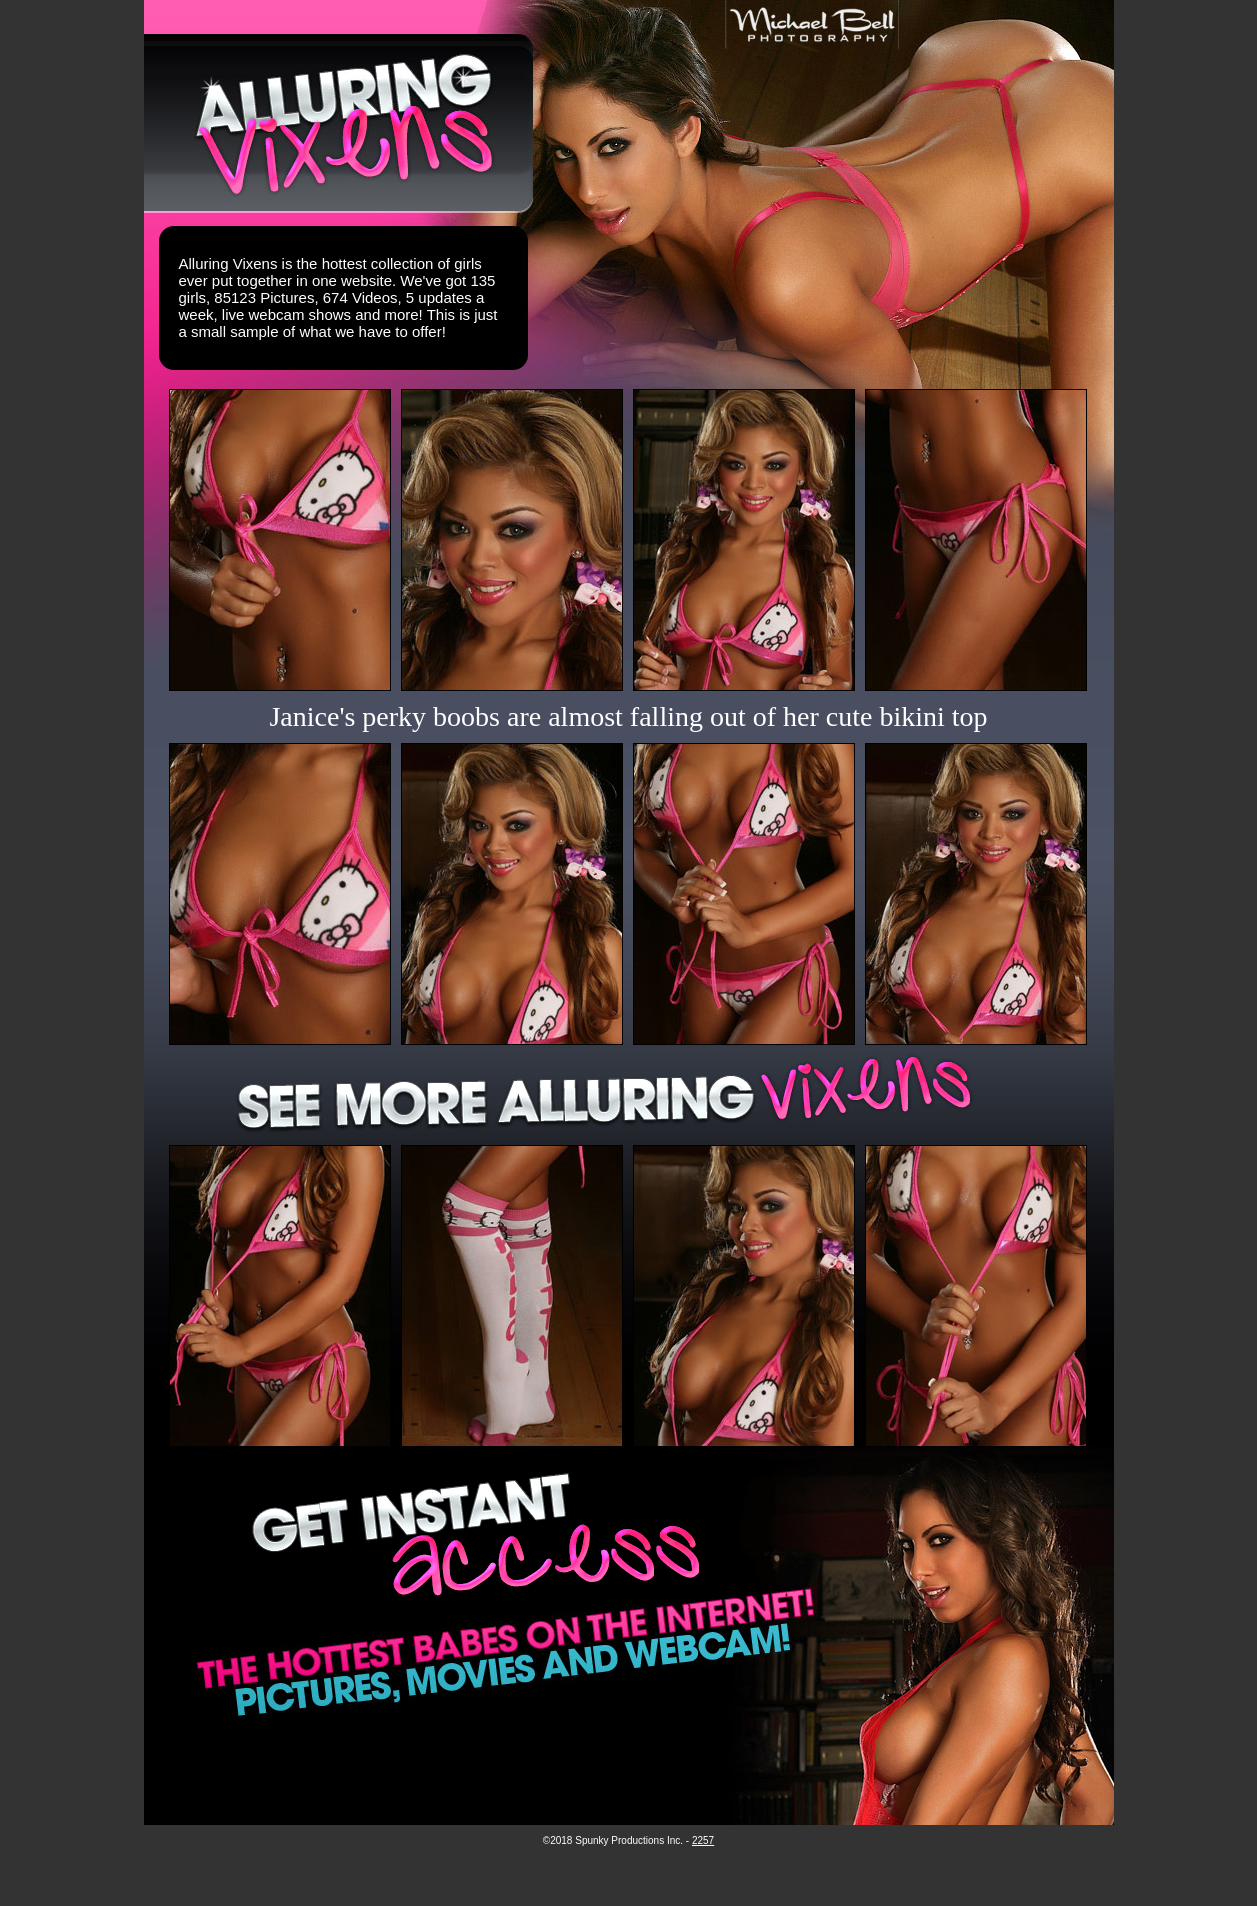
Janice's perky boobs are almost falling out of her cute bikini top (628, 716)
